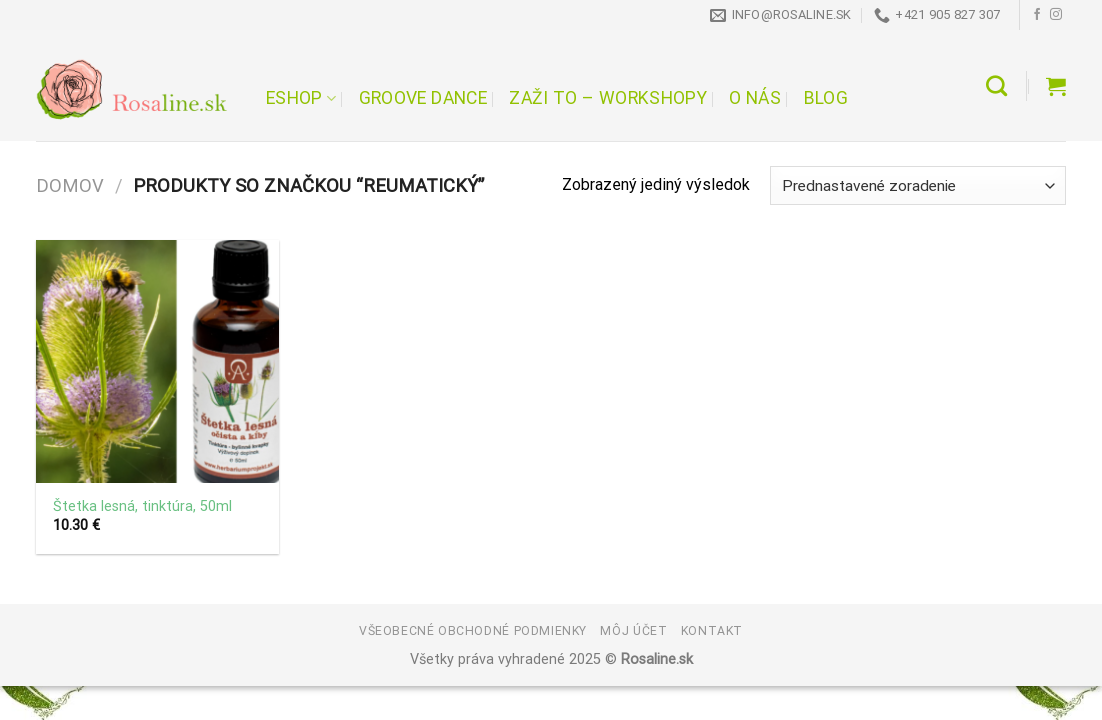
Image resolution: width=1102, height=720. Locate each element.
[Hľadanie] (996, 85)
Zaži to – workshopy (608, 98)
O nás (755, 98)
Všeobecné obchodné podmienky (473, 630)
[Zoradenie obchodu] (918, 185)
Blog (826, 98)
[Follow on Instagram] (1056, 15)
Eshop (301, 98)
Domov (70, 185)
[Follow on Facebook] (1037, 15)
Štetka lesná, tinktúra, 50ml (142, 506)
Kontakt (712, 630)
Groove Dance (423, 98)
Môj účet (633, 630)
